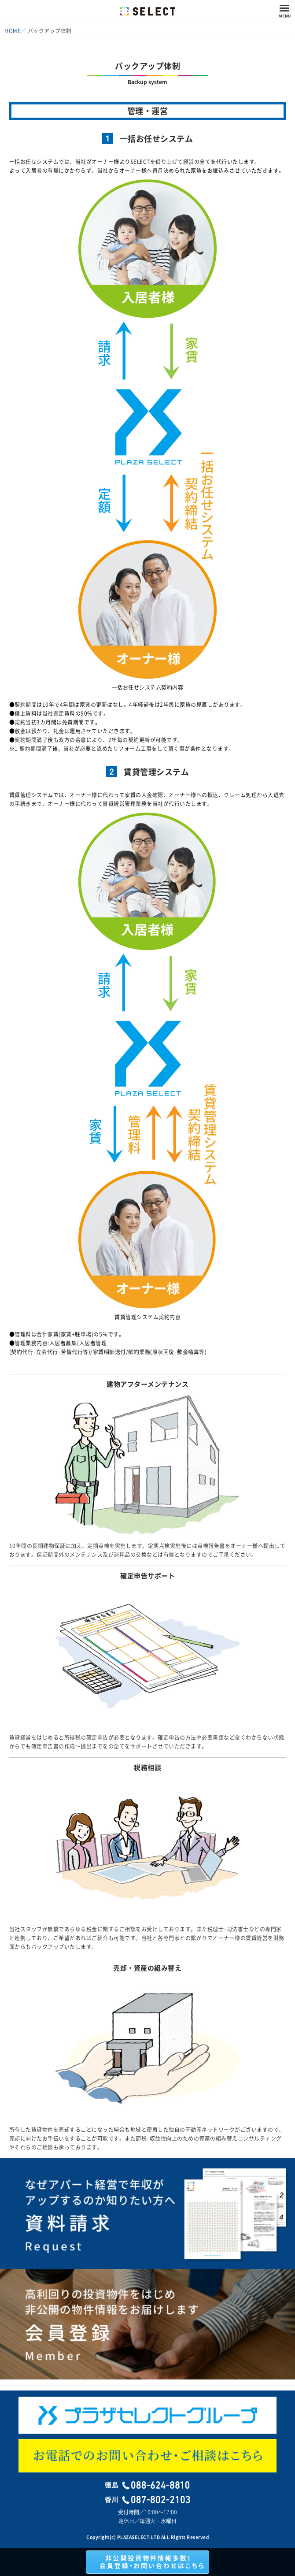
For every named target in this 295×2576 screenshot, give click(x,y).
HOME (12, 31)
